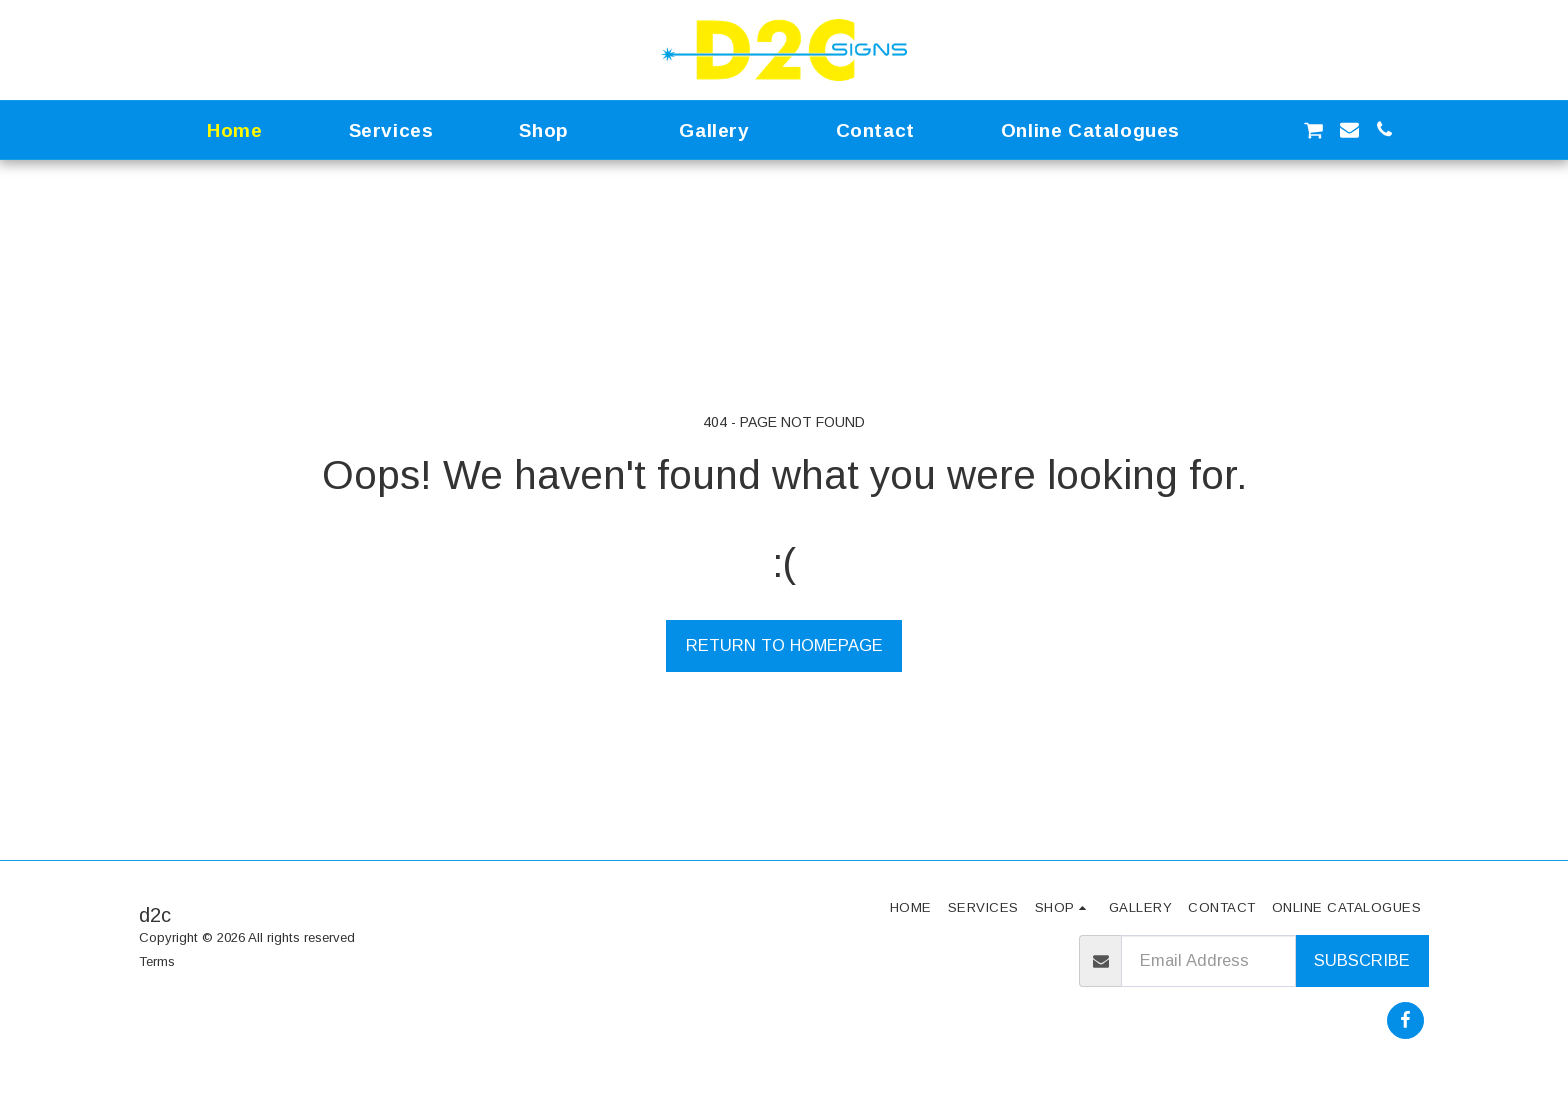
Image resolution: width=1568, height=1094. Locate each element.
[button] (1242, 129)
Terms (157, 961)
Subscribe (1362, 960)
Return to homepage (784, 645)
